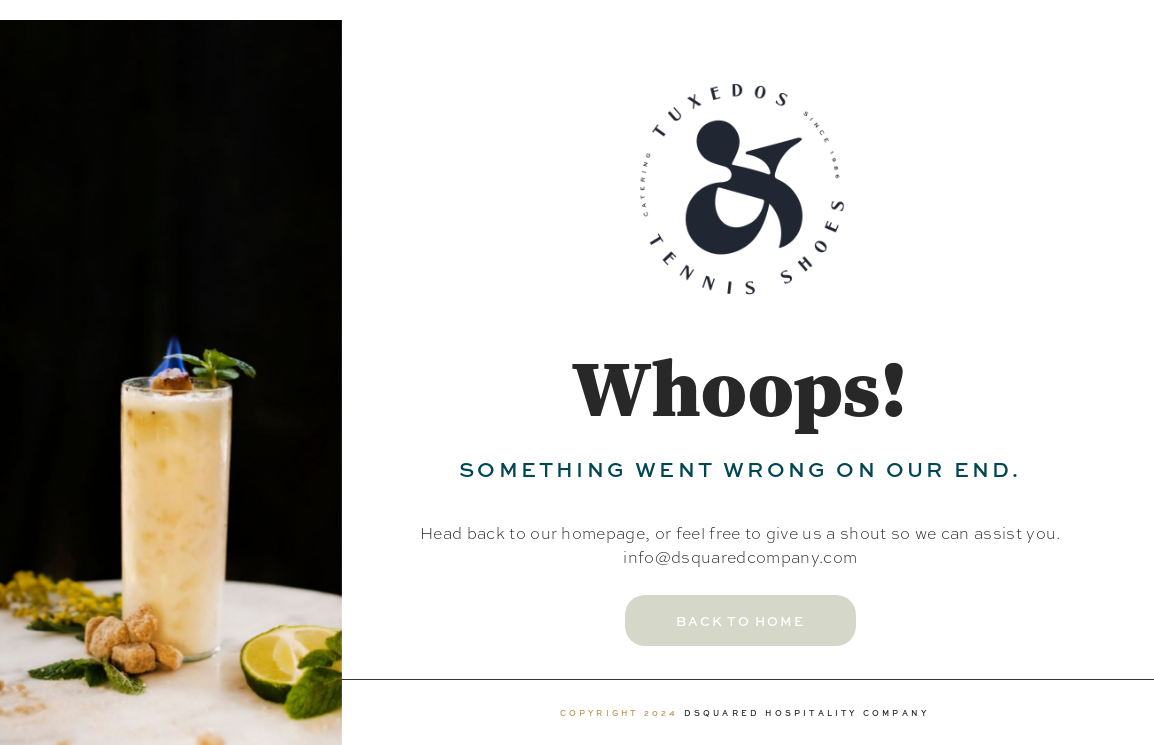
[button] (740, 620)
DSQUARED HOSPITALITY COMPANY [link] (807, 712)
